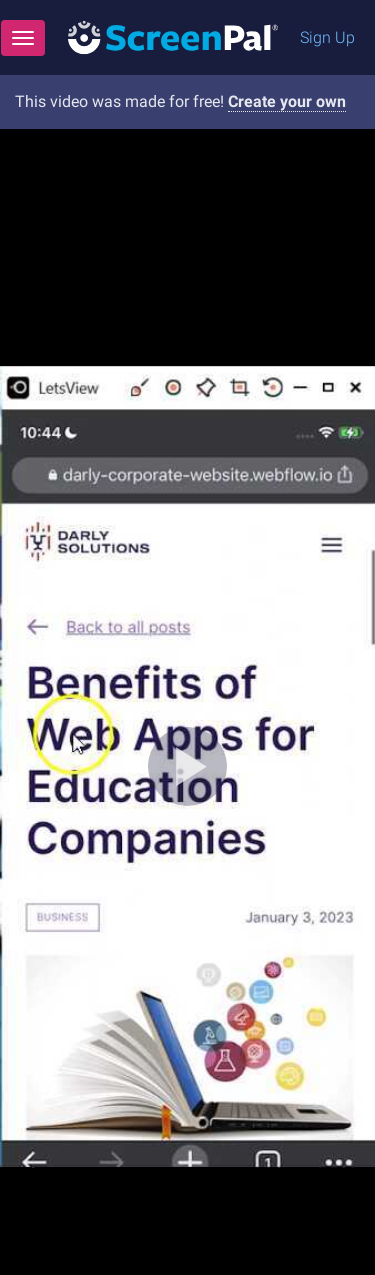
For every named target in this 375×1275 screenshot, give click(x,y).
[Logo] (173, 36)
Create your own (287, 101)
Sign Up (327, 37)
